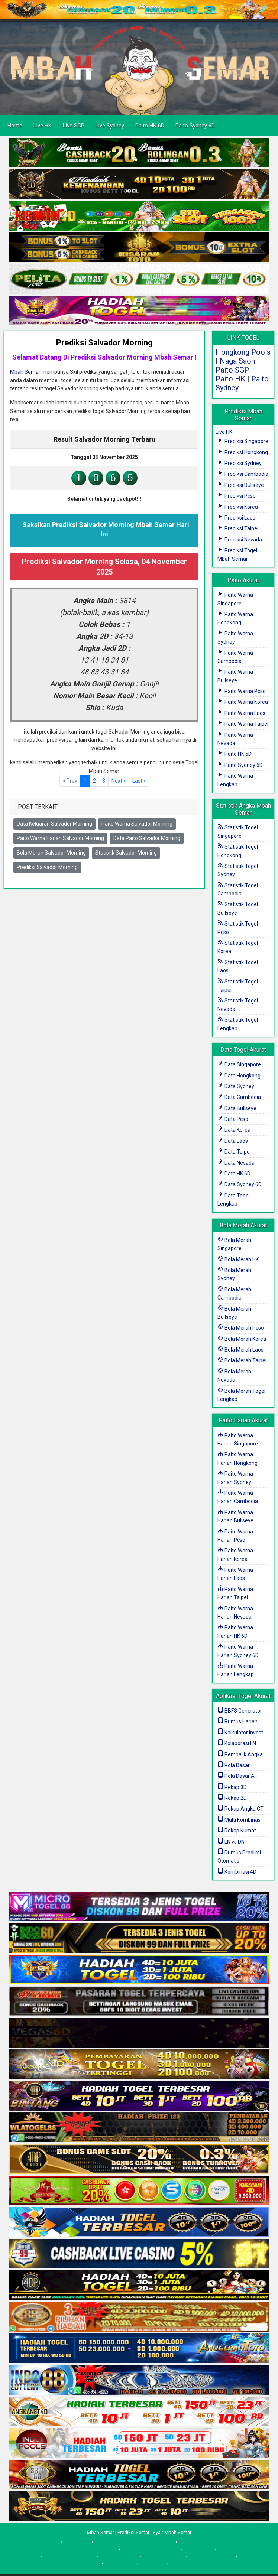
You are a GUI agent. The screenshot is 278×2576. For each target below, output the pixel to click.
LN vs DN (231, 1842)
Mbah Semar (25, 372)
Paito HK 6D (149, 125)
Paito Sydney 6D (195, 125)
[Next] (118, 781)
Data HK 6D (233, 1174)
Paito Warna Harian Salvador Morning (60, 838)
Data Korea (233, 1130)
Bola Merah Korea (241, 1339)
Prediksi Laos (236, 518)
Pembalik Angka (240, 1754)
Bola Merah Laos (240, 1350)
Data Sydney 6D (239, 1184)
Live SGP (73, 125)
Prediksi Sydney (239, 463)
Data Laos (232, 1141)
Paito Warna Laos (241, 713)
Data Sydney (235, 1086)
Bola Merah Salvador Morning (51, 853)
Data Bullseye (236, 1108)
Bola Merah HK (238, 1259)
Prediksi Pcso (236, 496)
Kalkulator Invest (240, 1733)
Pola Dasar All (237, 1776)
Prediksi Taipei (237, 528)
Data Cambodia (239, 1097)
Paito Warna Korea (242, 702)
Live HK (42, 125)
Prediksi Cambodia (242, 474)
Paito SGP (232, 369)
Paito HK (230, 378)
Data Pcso (232, 1119)
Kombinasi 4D (236, 1872)
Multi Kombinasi (239, 1820)
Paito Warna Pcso (241, 691)
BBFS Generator (239, 1711)
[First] (139, 781)
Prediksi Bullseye (240, 485)
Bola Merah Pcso (240, 1328)
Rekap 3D (232, 1787)
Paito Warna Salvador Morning (136, 824)
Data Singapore (239, 1064)
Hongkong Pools (243, 352)
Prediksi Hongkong (242, 452)
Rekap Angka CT (240, 1809)
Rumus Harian (237, 1721)
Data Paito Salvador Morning (146, 838)
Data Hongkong (239, 1076)
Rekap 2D (232, 1798)
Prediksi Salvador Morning (104, 342)
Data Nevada (236, 1163)
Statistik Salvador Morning (126, 853)
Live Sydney (110, 125)
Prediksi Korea (237, 507)
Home (14, 125)
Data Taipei (234, 1152)
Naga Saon (237, 361)
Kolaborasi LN (236, 1743)
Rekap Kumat (236, 1831)
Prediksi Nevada (239, 540)
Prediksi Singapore (242, 441)
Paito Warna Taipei (242, 724)
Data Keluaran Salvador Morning (54, 824)
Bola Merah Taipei (241, 1360)
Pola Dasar (233, 1765)
